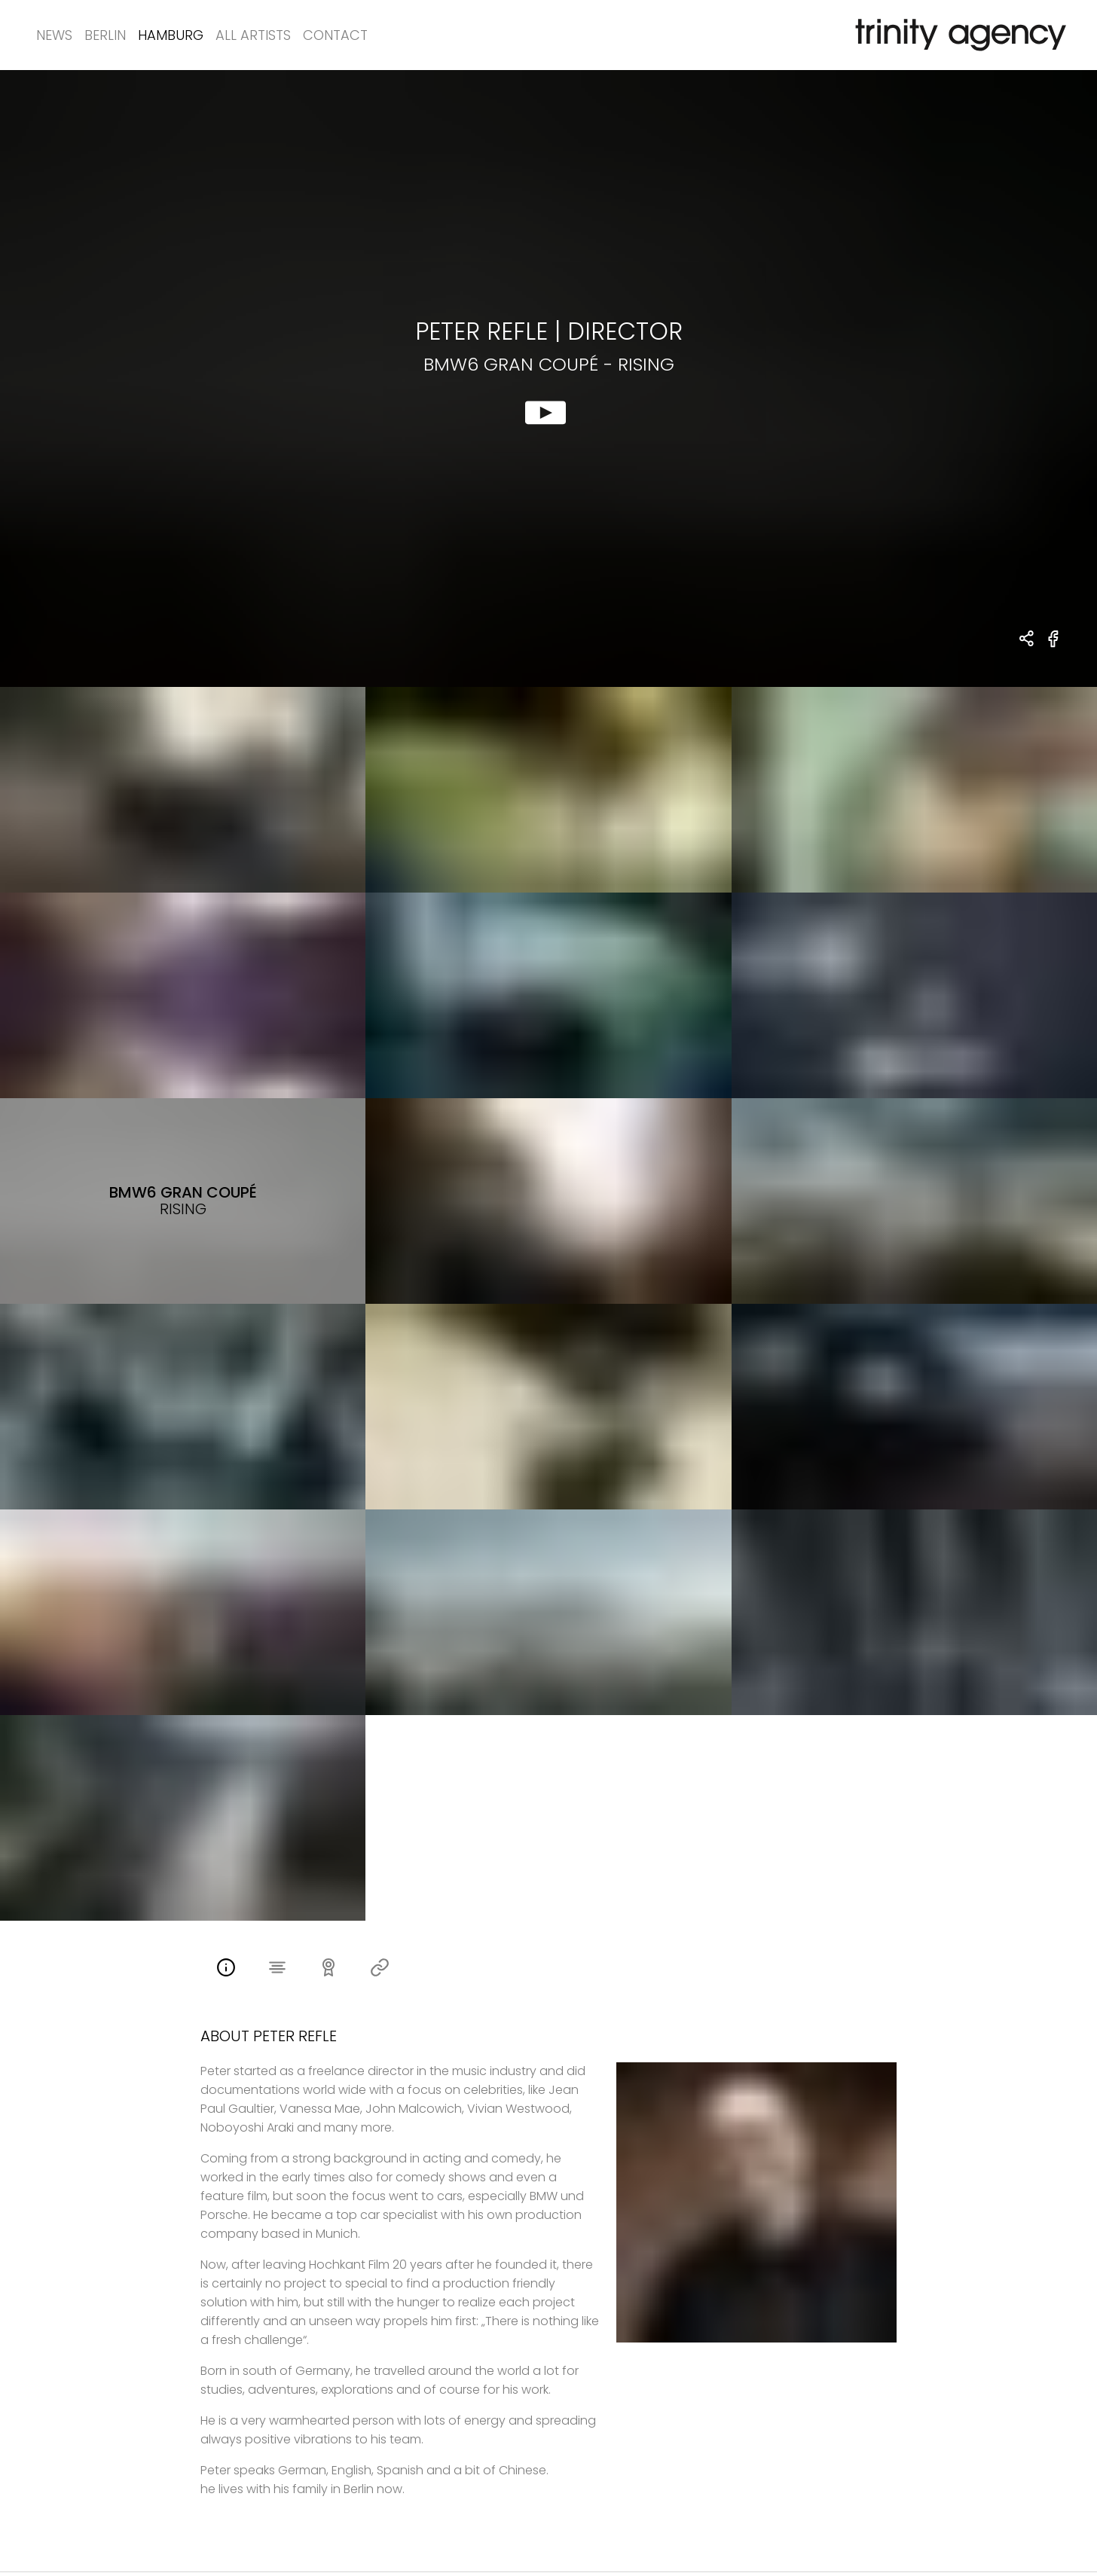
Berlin (105, 35)
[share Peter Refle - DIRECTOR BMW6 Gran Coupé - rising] (1027, 640)
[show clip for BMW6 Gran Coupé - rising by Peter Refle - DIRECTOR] (548, 378)
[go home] (957, 35)
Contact (335, 35)
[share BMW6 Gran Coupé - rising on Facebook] (1053, 647)
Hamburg (170, 35)
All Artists (253, 35)
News (54, 35)
